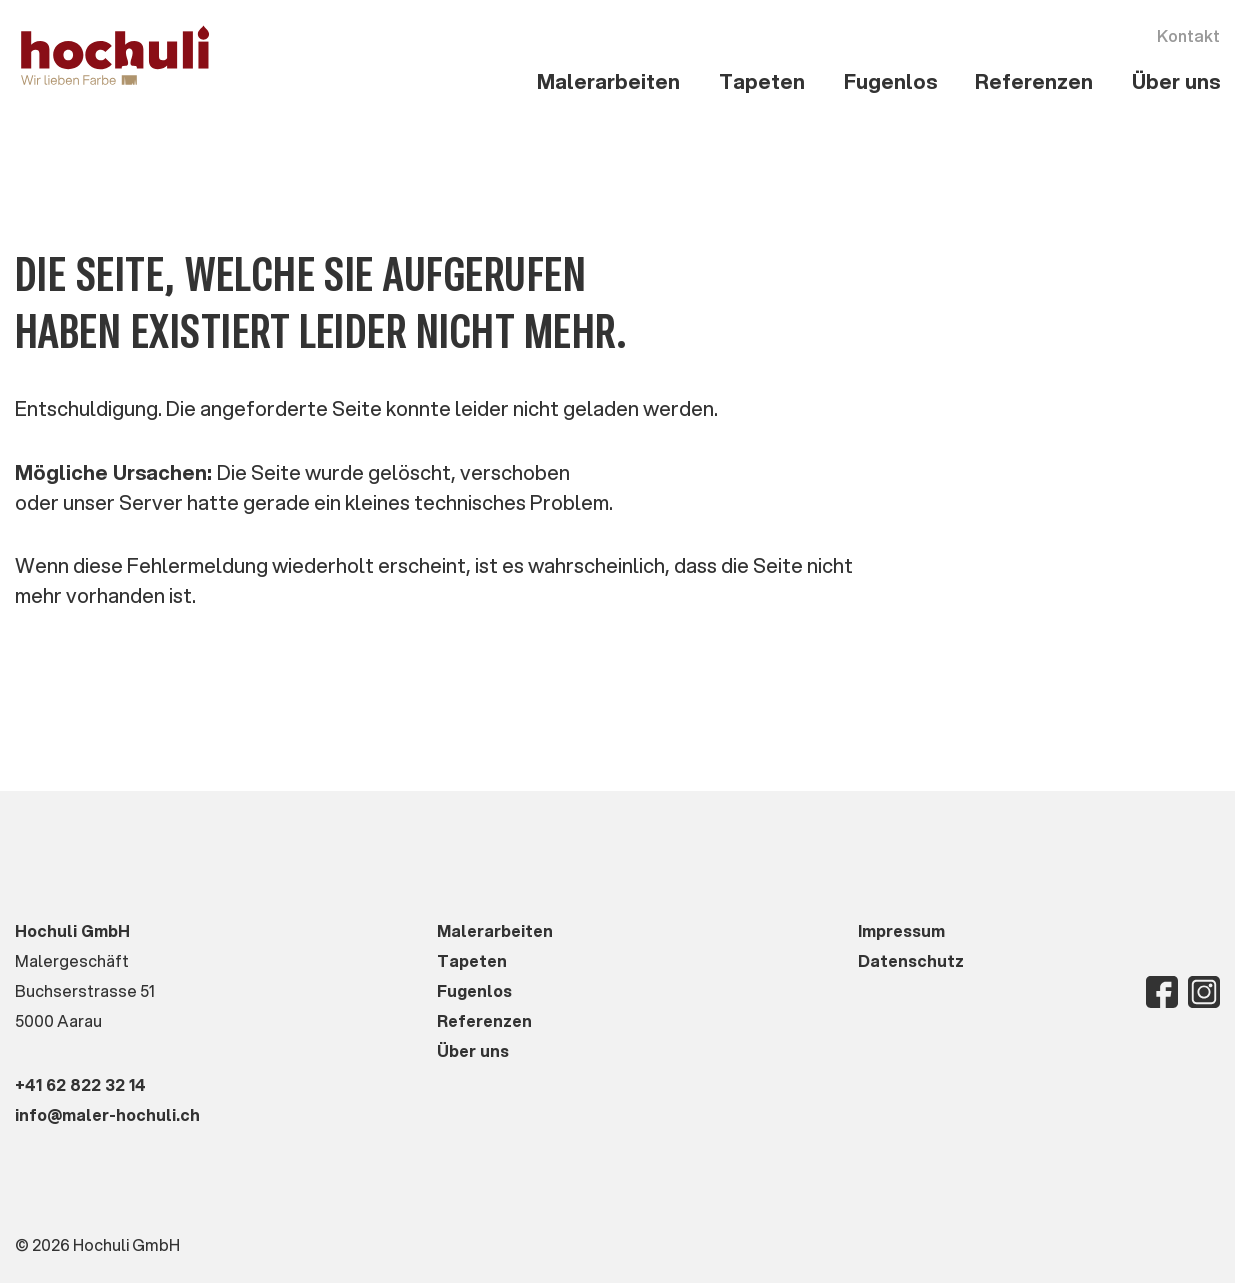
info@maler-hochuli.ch (107, 1114)
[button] (608, 82)
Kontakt (1188, 35)
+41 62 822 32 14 (80, 1084)
